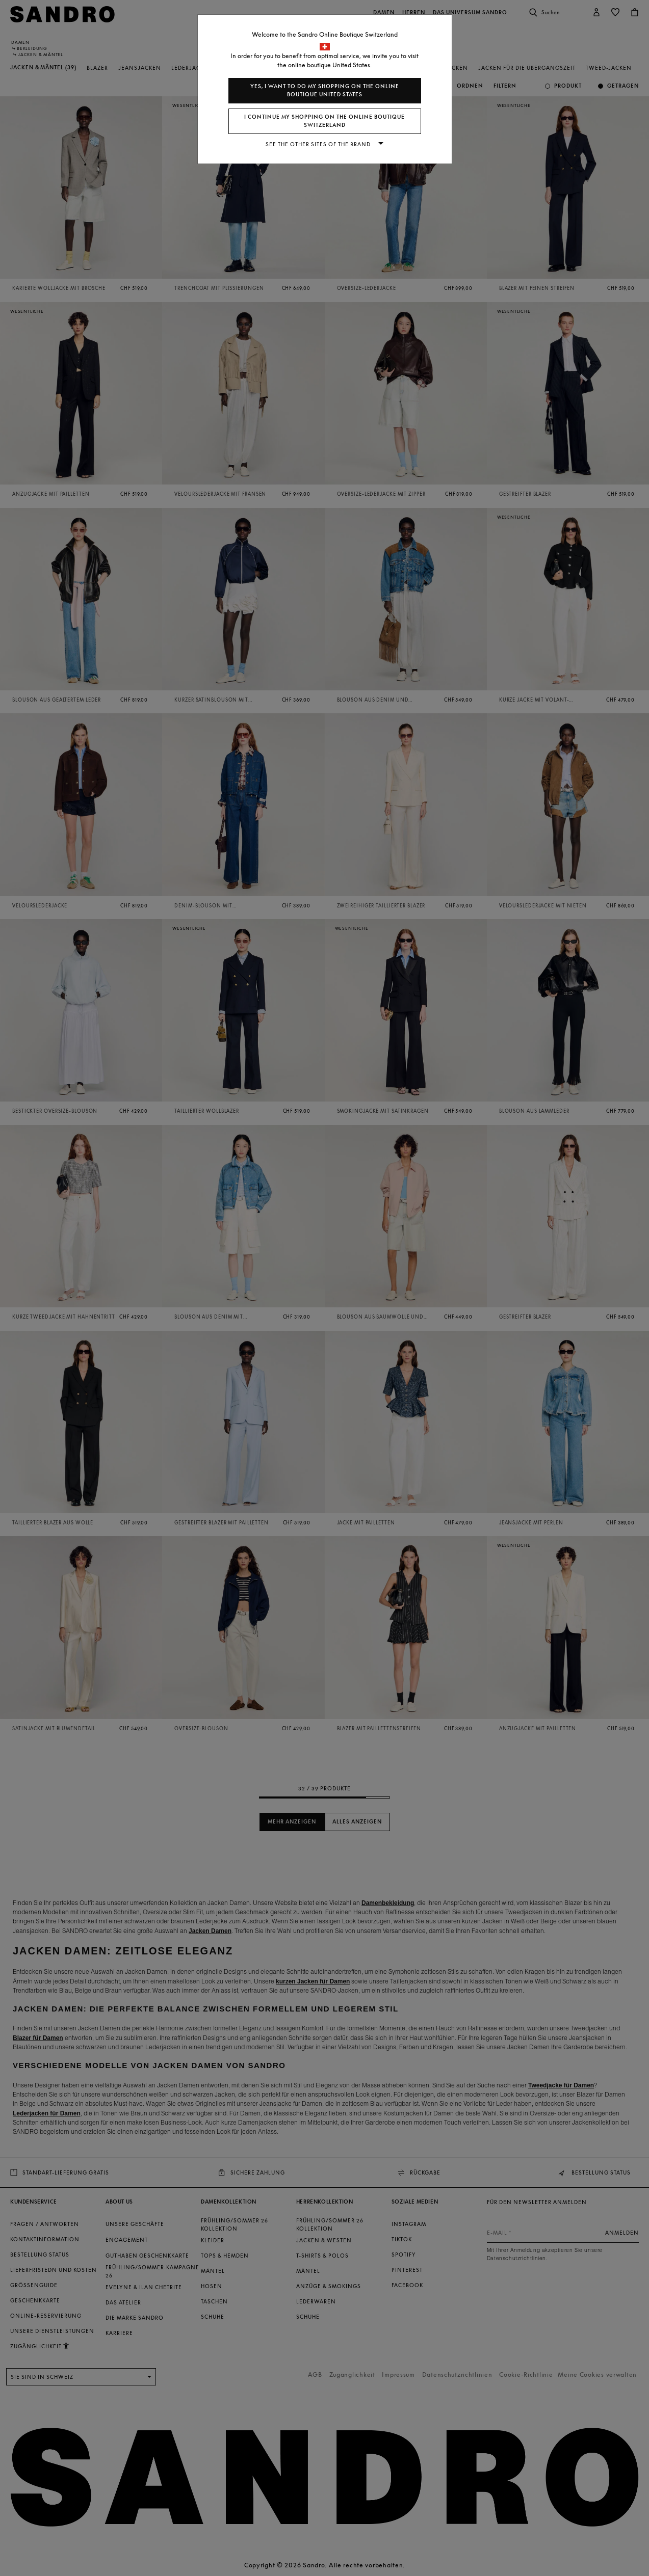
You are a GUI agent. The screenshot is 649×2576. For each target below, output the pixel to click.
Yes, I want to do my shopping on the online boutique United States (324, 90)
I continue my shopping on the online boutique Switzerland (324, 121)
